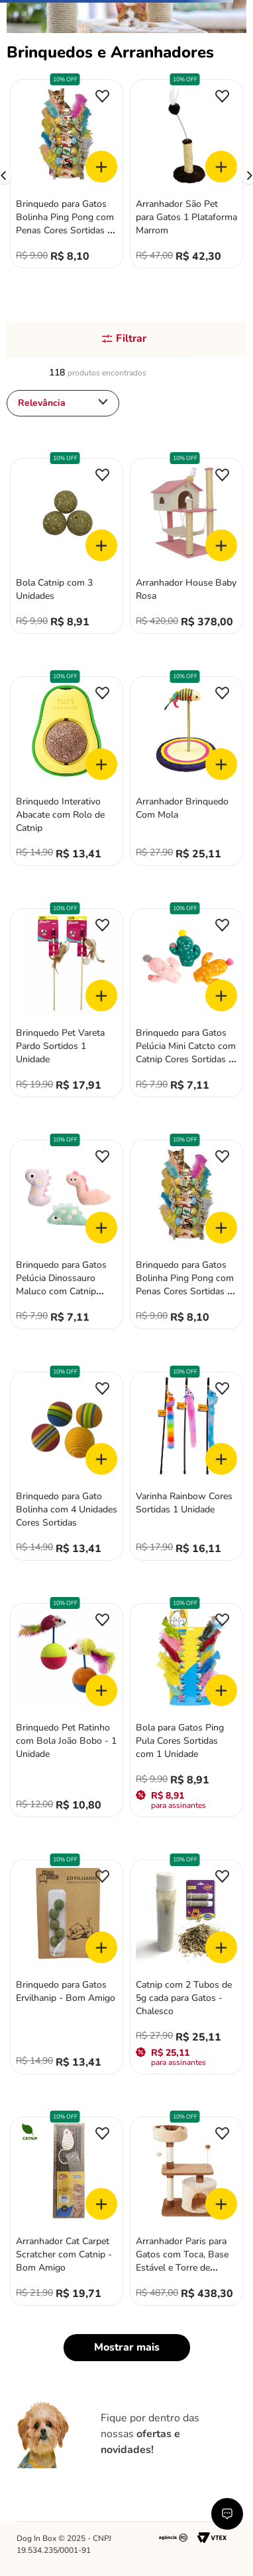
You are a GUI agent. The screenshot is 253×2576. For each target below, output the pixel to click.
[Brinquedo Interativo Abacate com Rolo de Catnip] (66, 772)
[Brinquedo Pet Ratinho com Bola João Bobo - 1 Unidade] (66, 1711)
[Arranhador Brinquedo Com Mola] (186, 772)
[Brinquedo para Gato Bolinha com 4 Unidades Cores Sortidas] (66, 1468)
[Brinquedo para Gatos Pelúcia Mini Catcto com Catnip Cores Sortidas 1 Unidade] (186, 1004)
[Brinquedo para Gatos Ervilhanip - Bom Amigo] (66, 1968)
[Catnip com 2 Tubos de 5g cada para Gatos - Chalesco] (186, 1968)
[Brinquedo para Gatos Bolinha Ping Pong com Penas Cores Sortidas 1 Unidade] (66, 175)
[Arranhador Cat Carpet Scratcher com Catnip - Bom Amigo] (66, 2213)
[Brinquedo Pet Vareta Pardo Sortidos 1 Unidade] (66, 1004)
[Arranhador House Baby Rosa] (186, 547)
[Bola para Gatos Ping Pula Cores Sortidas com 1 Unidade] (186, 1711)
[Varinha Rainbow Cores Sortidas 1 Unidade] (186, 1468)
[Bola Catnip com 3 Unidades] (66, 547)
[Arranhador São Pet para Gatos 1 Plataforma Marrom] (186, 175)
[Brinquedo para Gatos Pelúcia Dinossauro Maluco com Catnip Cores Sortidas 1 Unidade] (66, 1236)
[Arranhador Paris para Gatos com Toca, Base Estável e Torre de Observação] (186, 2213)
